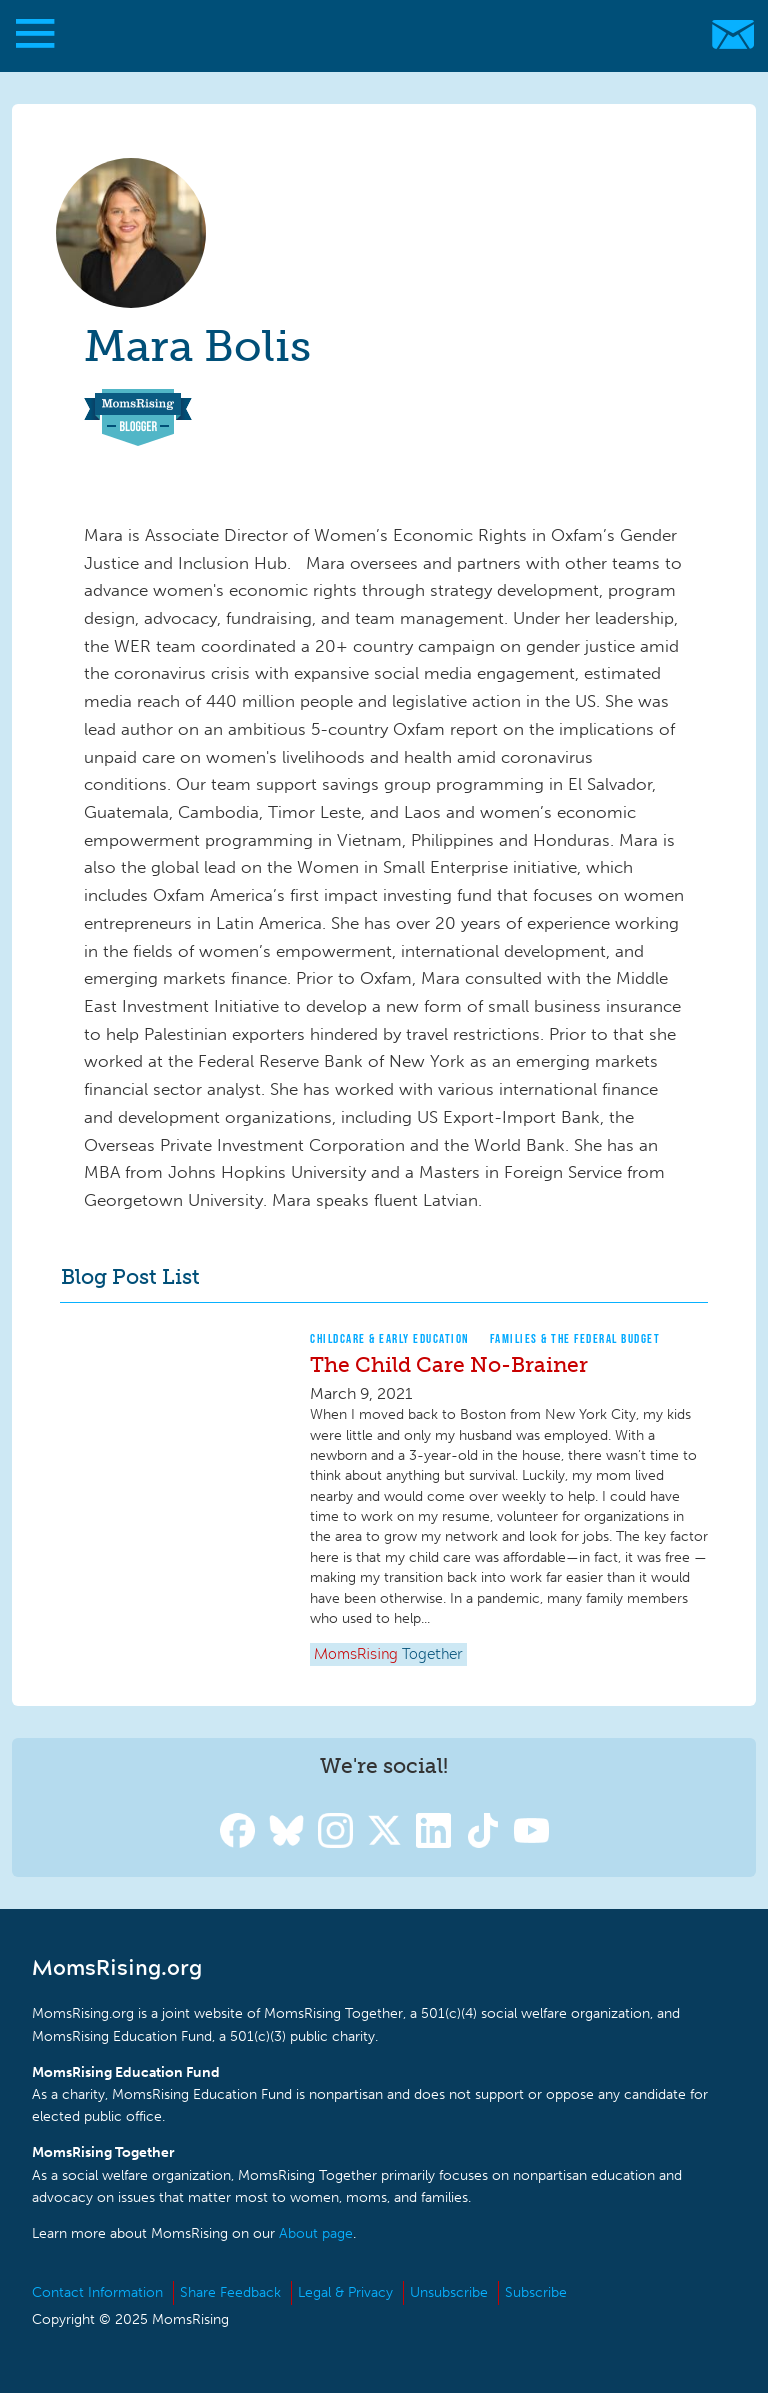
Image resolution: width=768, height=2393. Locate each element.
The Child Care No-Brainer (449, 1364)
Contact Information (97, 2292)
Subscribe (536, 2292)
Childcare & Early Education (390, 1338)
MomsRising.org (374, 34)
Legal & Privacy (345, 2292)
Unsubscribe (449, 2292)
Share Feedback (230, 2292)
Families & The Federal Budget (575, 1338)
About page (316, 2233)
